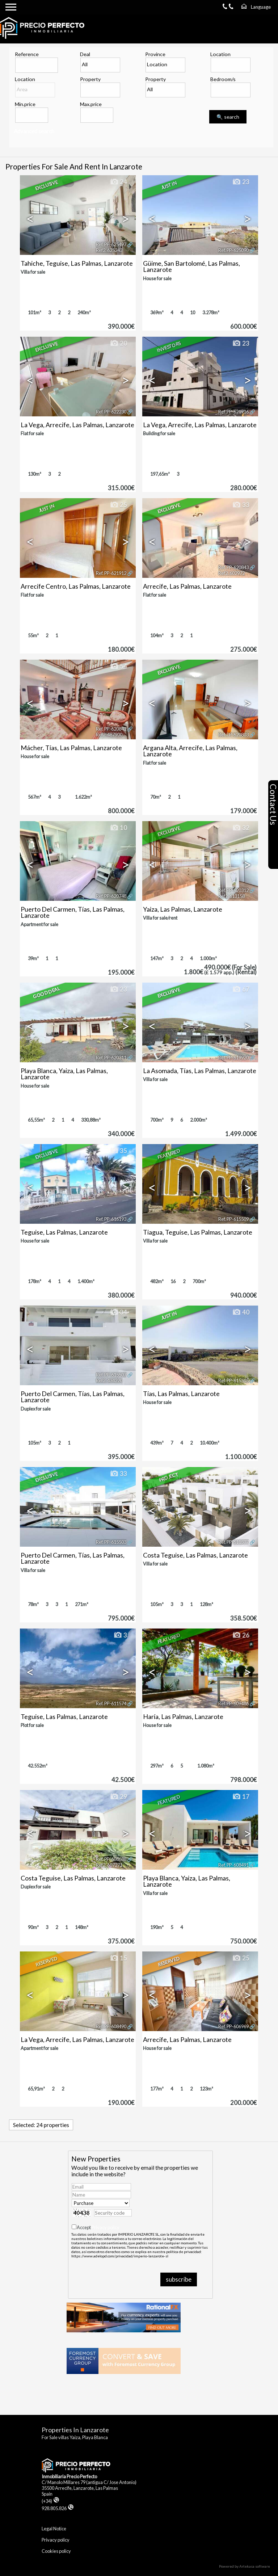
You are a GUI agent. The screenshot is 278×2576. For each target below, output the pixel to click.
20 (118, 343)
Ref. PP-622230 (111, 412)
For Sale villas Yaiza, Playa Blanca (75, 2437)
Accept (98, 2227)
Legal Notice (54, 2528)
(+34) (50, 2501)
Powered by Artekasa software (244, 2566)
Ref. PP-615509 (233, 1219)
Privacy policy (105, 2227)
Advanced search (34, 131)
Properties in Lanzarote (75, 2430)
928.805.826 (58, 2508)
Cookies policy (56, 2551)
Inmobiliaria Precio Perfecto (69, 2476)
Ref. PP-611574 (111, 1703)
